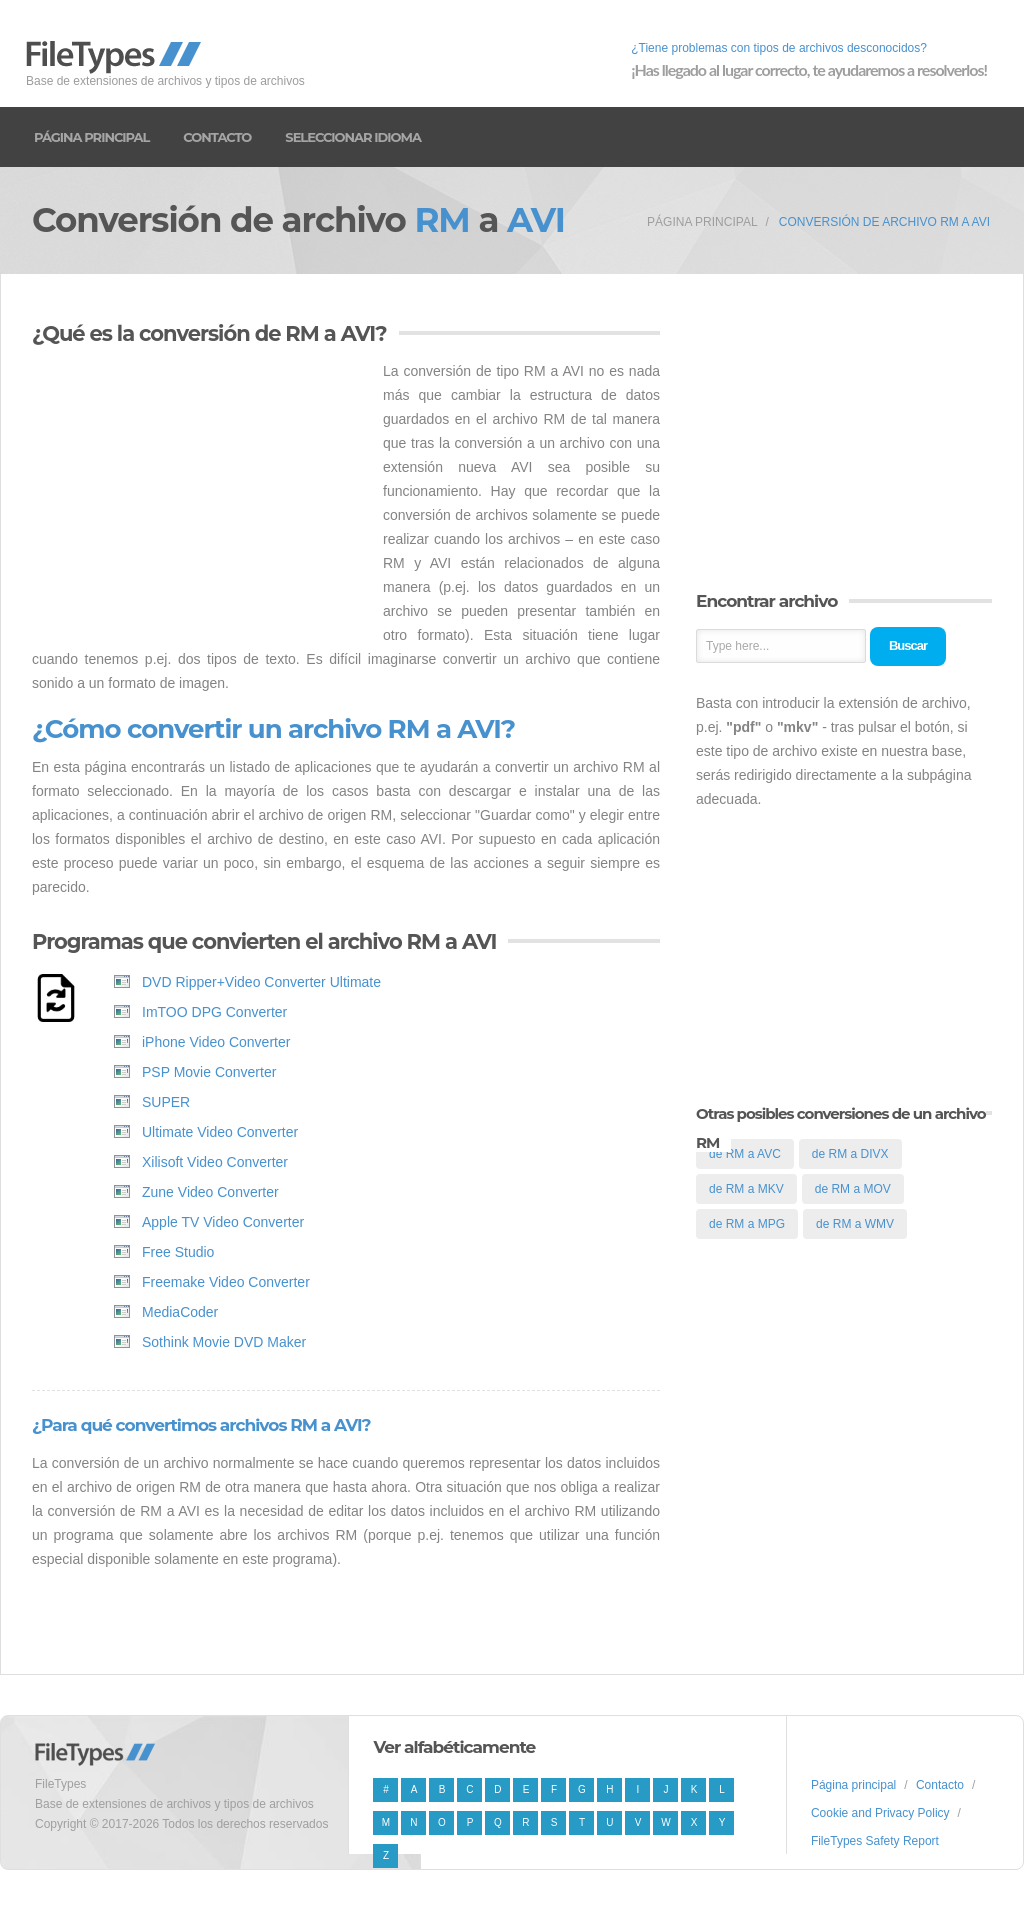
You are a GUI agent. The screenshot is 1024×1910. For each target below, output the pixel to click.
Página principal (91, 137)
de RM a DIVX (850, 1154)
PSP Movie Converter (209, 1072)
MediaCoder (180, 1312)
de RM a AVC (745, 1154)
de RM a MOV (853, 1189)
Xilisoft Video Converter (215, 1162)
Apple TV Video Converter (223, 1222)
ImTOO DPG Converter (214, 1012)
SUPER (166, 1102)
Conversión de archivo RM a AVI (884, 222)
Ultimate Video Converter (220, 1132)
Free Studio (178, 1252)
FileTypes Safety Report (875, 1841)
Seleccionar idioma (353, 137)
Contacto (217, 137)
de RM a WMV (855, 1224)
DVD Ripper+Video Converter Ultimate (261, 982)
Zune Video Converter (210, 1192)
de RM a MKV (746, 1189)
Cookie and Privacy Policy (880, 1813)
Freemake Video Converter (226, 1282)
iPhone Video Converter (216, 1042)
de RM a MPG (747, 1224)
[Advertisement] (200, 499)
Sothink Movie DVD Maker (224, 1342)
